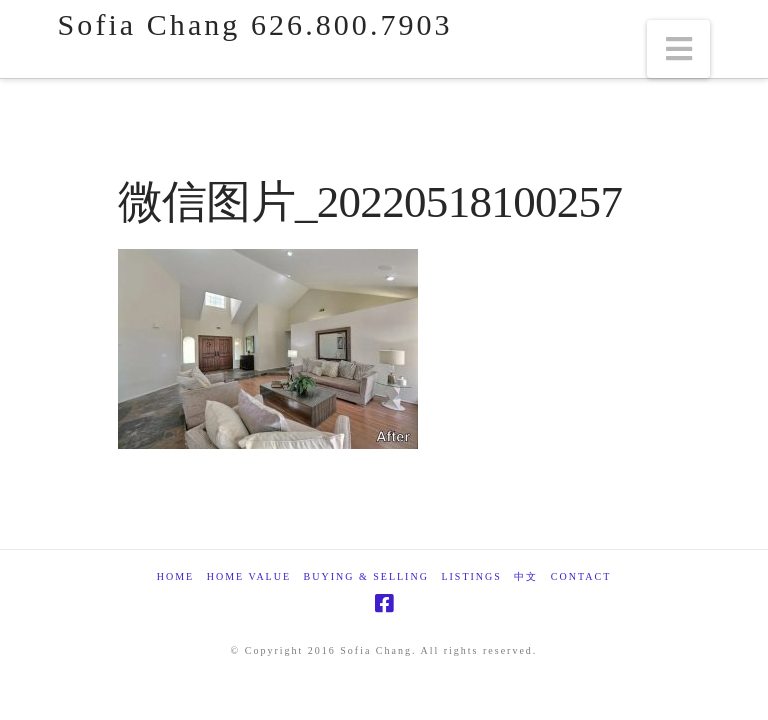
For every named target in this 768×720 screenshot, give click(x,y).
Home (175, 576)
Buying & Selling (366, 576)
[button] (679, 49)
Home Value (249, 576)
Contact (581, 576)
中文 (526, 576)
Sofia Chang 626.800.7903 (255, 25)
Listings (471, 576)
